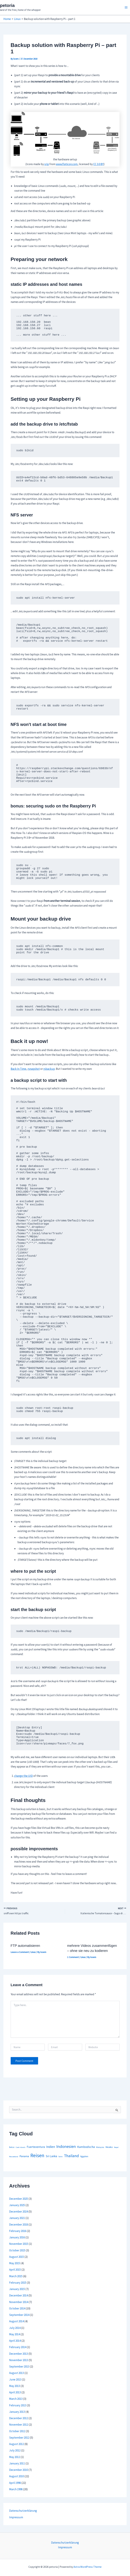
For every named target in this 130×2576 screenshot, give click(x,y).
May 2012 (14, 2457)
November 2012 (18, 2424)
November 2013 (18, 2360)
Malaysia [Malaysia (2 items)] (100, 2147)
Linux (33, 1952)
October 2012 (17, 2431)
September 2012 (19, 2437)
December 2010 (18, 2470)
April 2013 (15, 2392)
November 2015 (18, 2244)
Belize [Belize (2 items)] (11, 2147)
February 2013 (17, 2405)
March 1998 (16, 2489)
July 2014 (14, 2328)
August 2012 (16, 2444)
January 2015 (17, 2289)
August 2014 (16, 2321)
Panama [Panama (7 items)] (24, 2156)
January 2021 (17, 2218)
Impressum (16, 2517)
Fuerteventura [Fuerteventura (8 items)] (36, 2147)
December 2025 (18, 2199)
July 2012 (14, 2450)
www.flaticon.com (67, 164)
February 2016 (17, 2231)
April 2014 (15, 2341)
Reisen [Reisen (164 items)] (37, 2155)
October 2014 (17, 2308)
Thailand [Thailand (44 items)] (71, 2155)
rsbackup (49, 1069)
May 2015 (14, 2263)
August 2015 (16, 2257)
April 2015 (15, 2269)
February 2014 (17, 2347)
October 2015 (17, 2250)
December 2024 (18, 2211)
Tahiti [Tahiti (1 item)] (60, 2156)
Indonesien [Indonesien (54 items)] (66, 2146)
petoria (7, 5)
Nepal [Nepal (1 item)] (116, 2147)
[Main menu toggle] (126, 7)
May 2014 (14, 2334)
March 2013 (16, 2399)
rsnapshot (34, 1069)
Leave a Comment (20, 1952)
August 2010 (16, 2476)
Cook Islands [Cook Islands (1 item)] (20, 2147)
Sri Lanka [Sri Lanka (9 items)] (51, 2156)
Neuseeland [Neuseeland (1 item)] (13, 2156)
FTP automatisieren (25, 1945)
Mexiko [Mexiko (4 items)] (109, 2147)
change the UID (23, 1776)
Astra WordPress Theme (87, 2566)
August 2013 (16, 2373)
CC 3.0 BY (98, 164)
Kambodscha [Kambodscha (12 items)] (86, 2147)
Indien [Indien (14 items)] (50, 2147)
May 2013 (14, 2386)
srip (46, 164)
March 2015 (16, 2276)
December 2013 (18, 2354)
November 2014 (18, 2302)
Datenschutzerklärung (23, 2511)
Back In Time (18, 1069)
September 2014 (19, 2315)
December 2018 (18, 2224)
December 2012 (18, 2418)
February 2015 (17, 2282)
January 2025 (17, 2205)
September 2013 (19, 2366)
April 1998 (15, 2483)
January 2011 (17, 2463)
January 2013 (17, 2412)
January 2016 (17, 2237)
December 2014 (18, 2295)
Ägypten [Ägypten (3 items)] (84, 2156)
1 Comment (73, 1957)
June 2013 (15, 2379)
